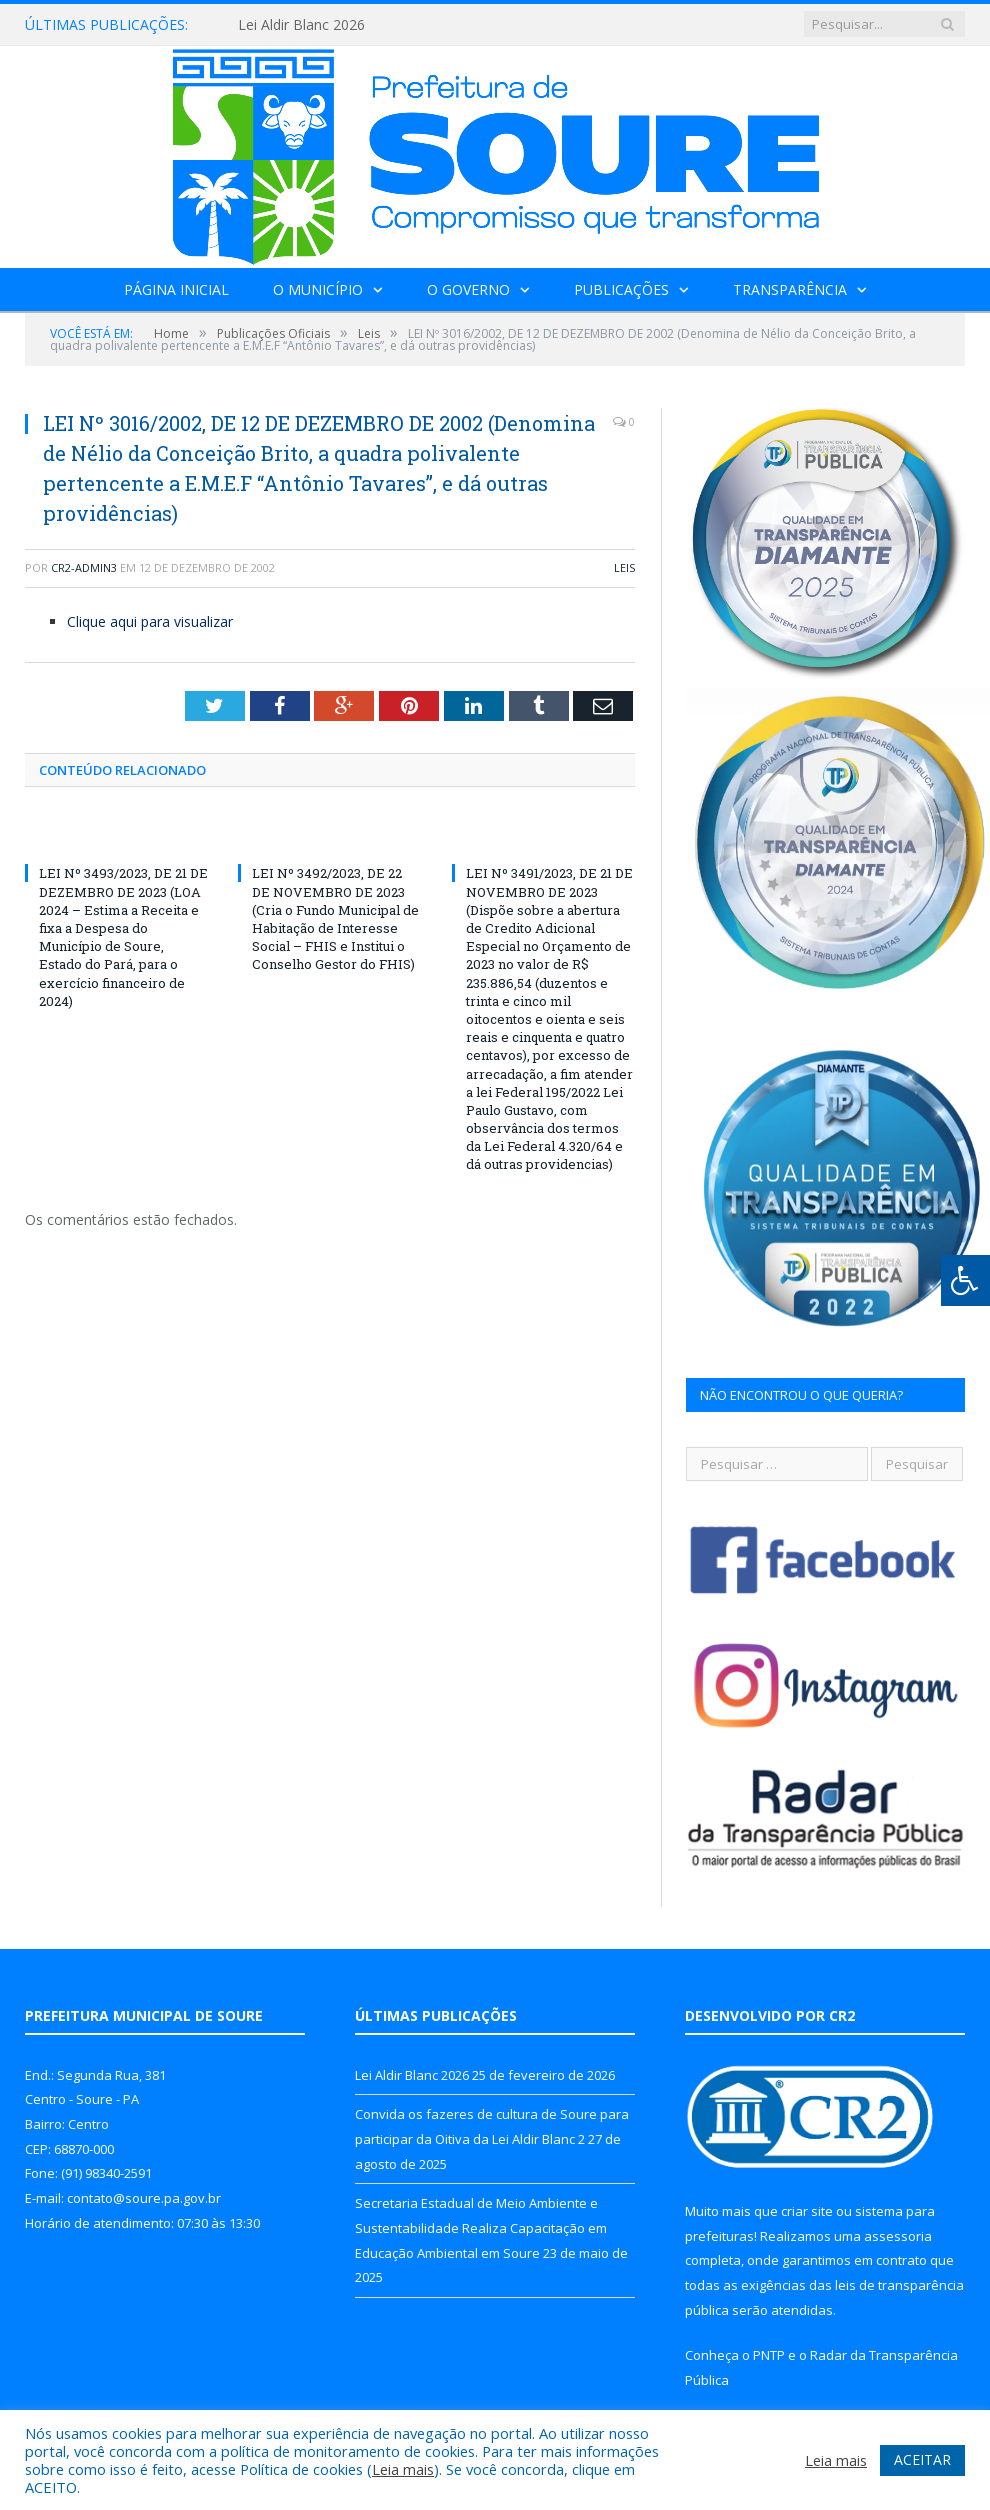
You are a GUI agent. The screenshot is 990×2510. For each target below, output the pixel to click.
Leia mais (403, 2469)
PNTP (769, 2355)
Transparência (790, 289)
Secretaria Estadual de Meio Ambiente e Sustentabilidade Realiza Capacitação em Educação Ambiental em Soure (481, 2227)
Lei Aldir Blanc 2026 (301, 25)
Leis (624, 567)
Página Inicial (176, 289)
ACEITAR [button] (922, 2459)
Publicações (621, 289)
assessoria (898, 2236)
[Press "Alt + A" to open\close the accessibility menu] (965, 1280)
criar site (807, 2211)
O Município (318, 289)
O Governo (468, 289)
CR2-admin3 (84, 567)
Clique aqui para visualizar (150, 621)
